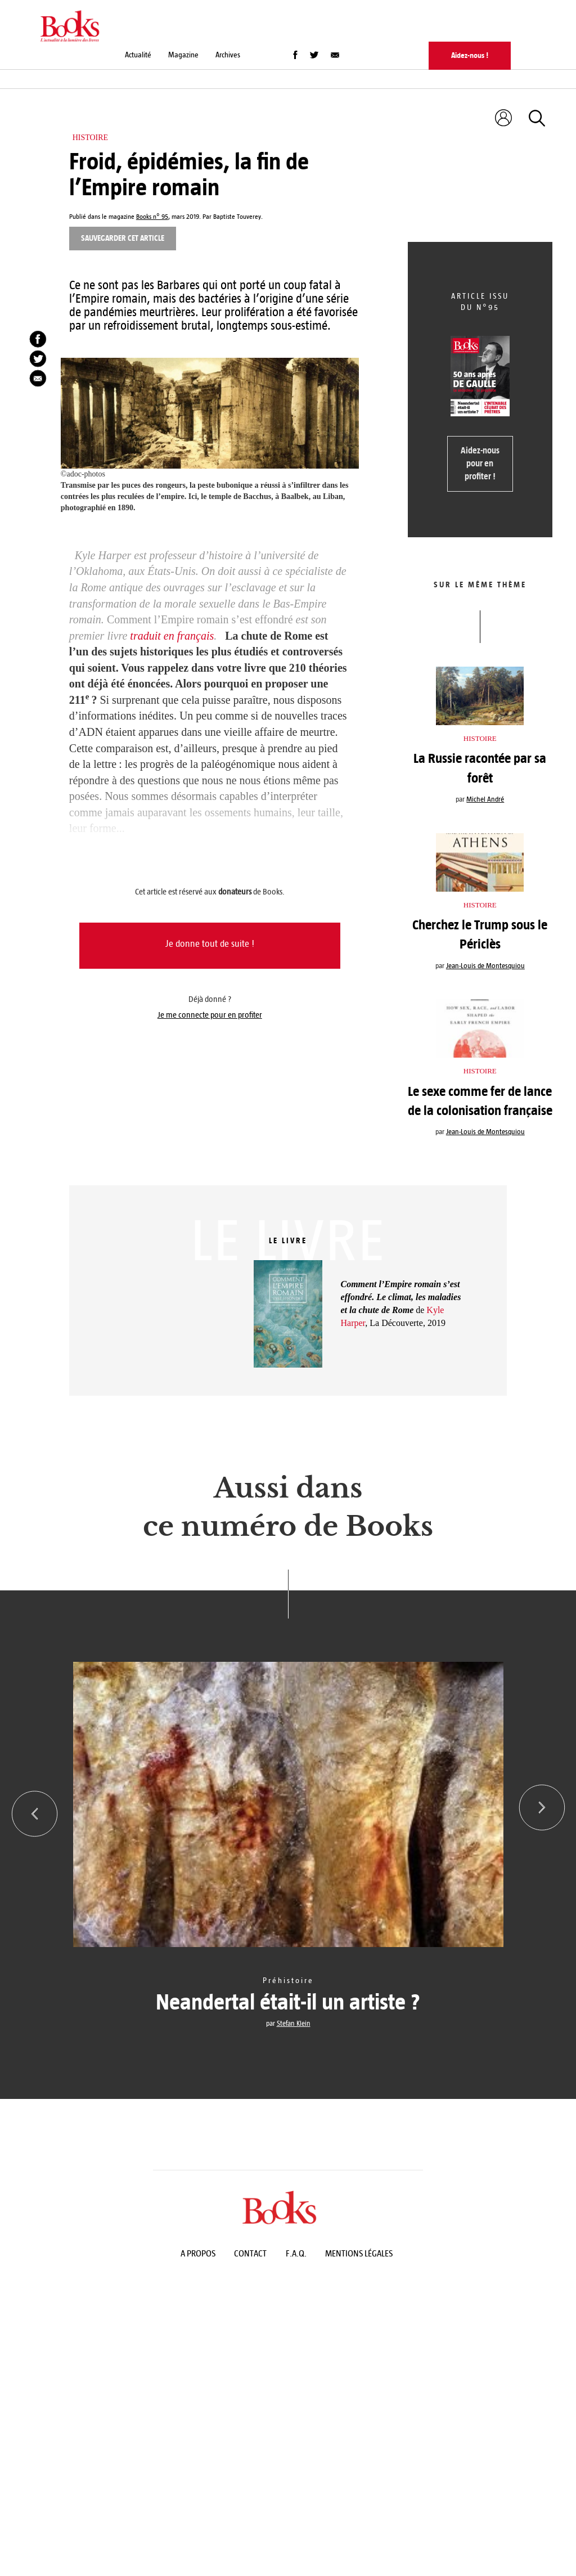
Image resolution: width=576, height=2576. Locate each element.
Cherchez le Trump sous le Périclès (479, 934)
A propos (198, 2253)
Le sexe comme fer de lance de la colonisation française (480, 1101)
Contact (250, 2253)
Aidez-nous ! (469, 55)
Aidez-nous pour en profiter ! (480, 463)
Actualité (138, 55)
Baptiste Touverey (237, 217)
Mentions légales (359, 2253)
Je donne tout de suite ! (209, 943)
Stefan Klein (293, 2023)
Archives (227, 55)
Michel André (485, 799)
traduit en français (172, 636)
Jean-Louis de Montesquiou (485, 966)
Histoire (91, 137)
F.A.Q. (296, 2253)
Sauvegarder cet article (122, 238)
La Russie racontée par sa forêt (479, 768)
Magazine (183, 55)
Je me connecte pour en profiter (210, 1014)
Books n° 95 (152, 217)
